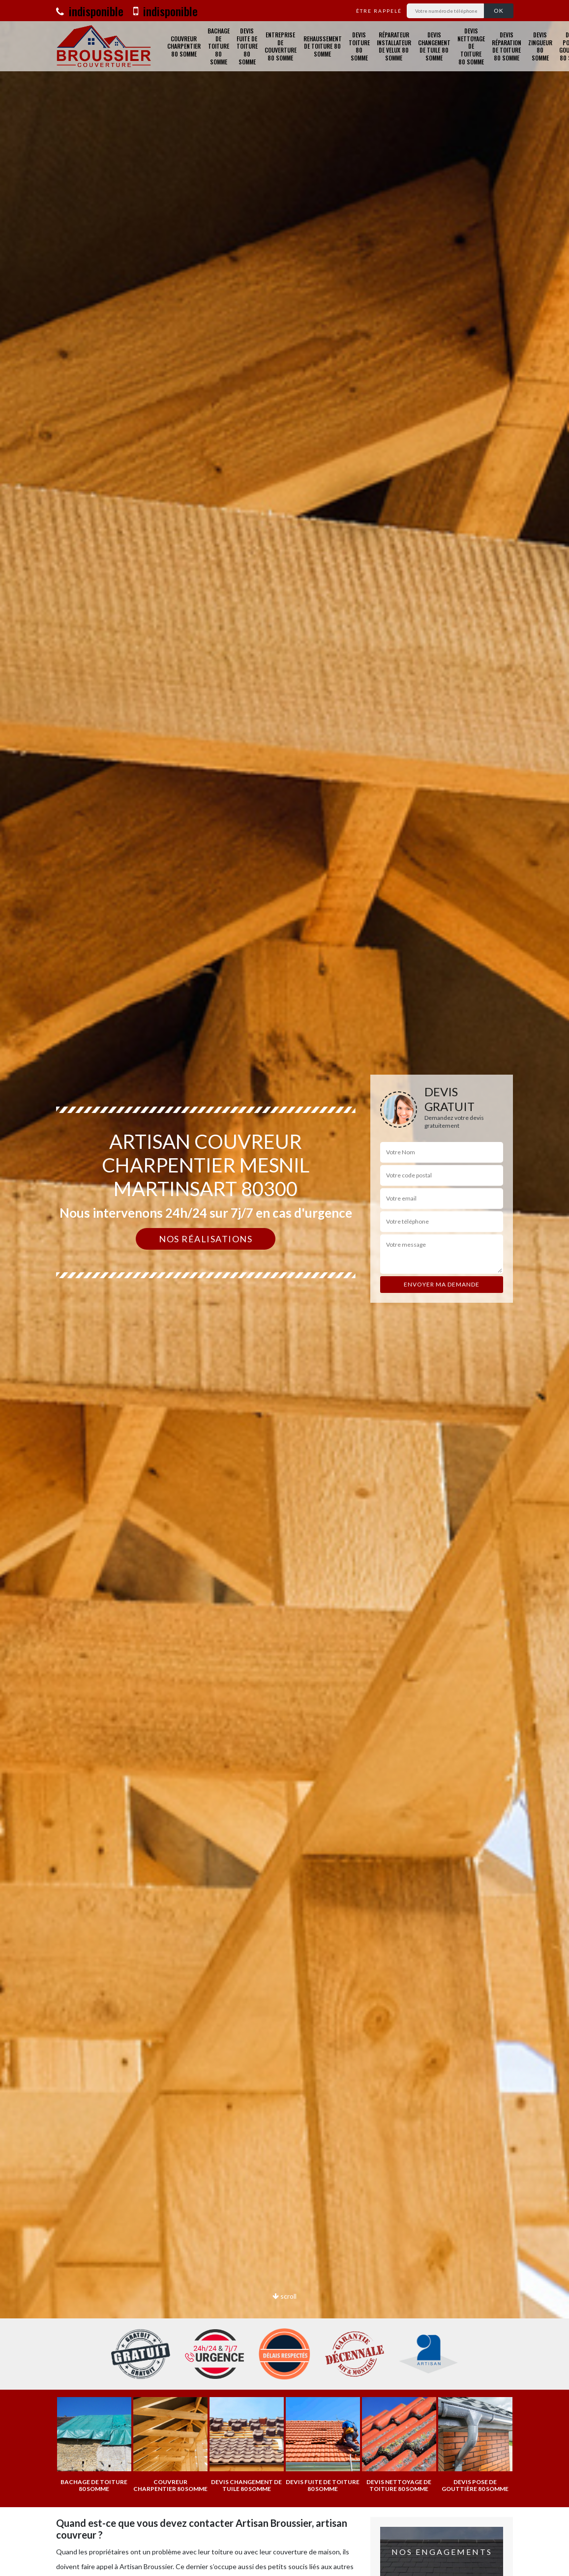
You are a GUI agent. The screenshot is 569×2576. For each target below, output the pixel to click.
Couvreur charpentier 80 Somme (184, 46)
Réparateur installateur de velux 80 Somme (394, 46)
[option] (284, 1288)
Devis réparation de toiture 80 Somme (506, 46)
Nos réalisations (205, 1238)
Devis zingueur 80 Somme (540, 46)
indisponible (89, 11)
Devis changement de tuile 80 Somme (434, 46)
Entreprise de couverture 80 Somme (281, 46)
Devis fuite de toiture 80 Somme (247, 46)
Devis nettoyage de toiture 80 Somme (471, 46)
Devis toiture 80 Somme (359, 46)
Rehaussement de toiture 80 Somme (322, 46)
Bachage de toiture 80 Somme (219, 46)
